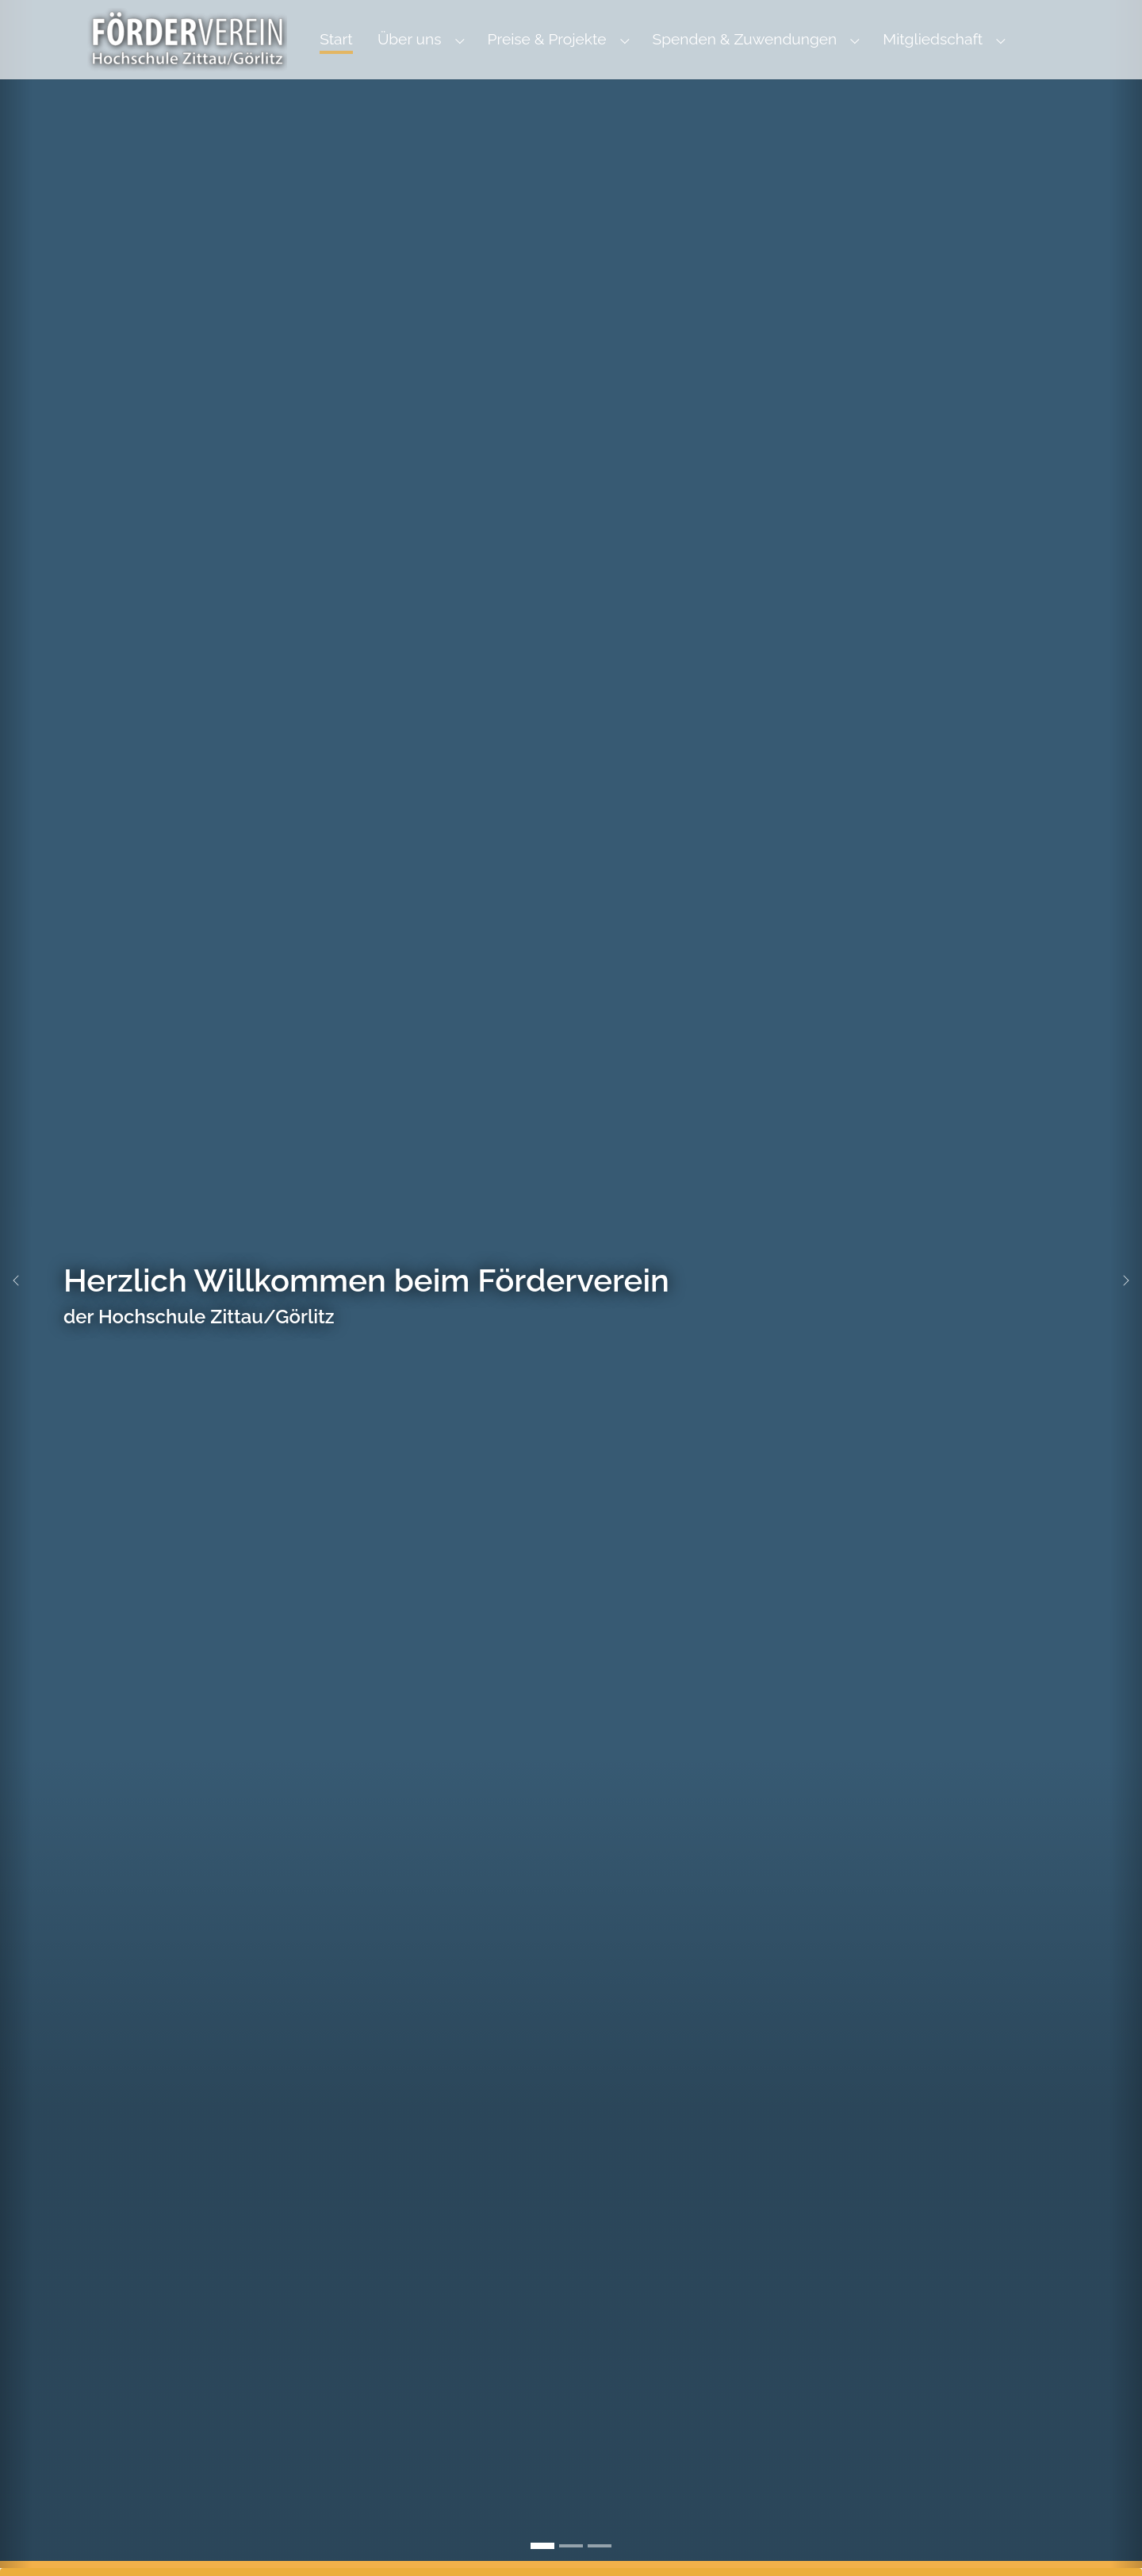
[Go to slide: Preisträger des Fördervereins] (599, 2545)
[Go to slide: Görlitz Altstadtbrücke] (571, 2545)
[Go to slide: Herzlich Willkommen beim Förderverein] (542, 2545)
